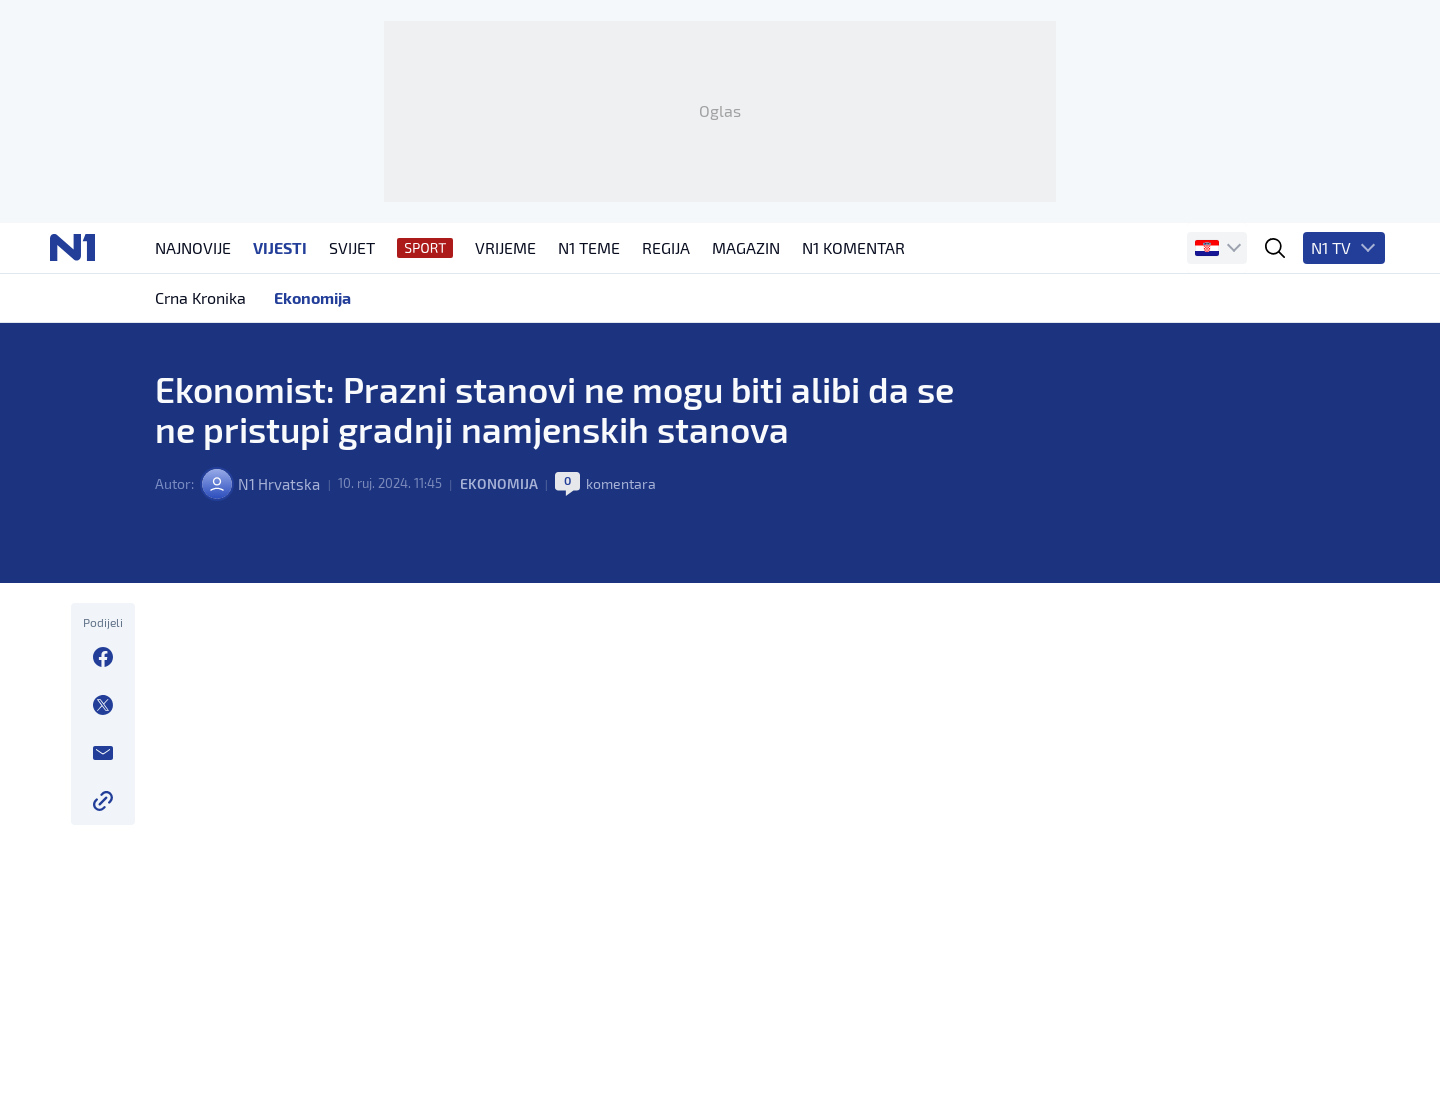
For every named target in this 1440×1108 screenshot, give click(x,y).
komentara (631, 590)
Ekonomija (508, 590)
